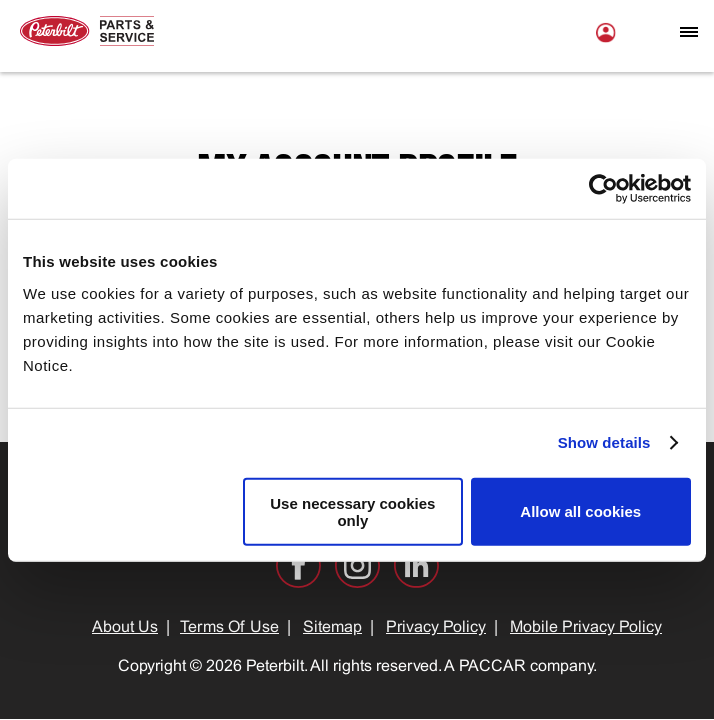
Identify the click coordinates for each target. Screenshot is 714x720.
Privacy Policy (436, 627)
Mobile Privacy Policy (586, 627)
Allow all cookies (580, 511)
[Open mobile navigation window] (689, 32)
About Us (125, 627)
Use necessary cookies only (352, 511)
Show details (604, 442)
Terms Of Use (229, 627)
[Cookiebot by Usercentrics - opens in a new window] (603, 189)
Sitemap (332, 627)
